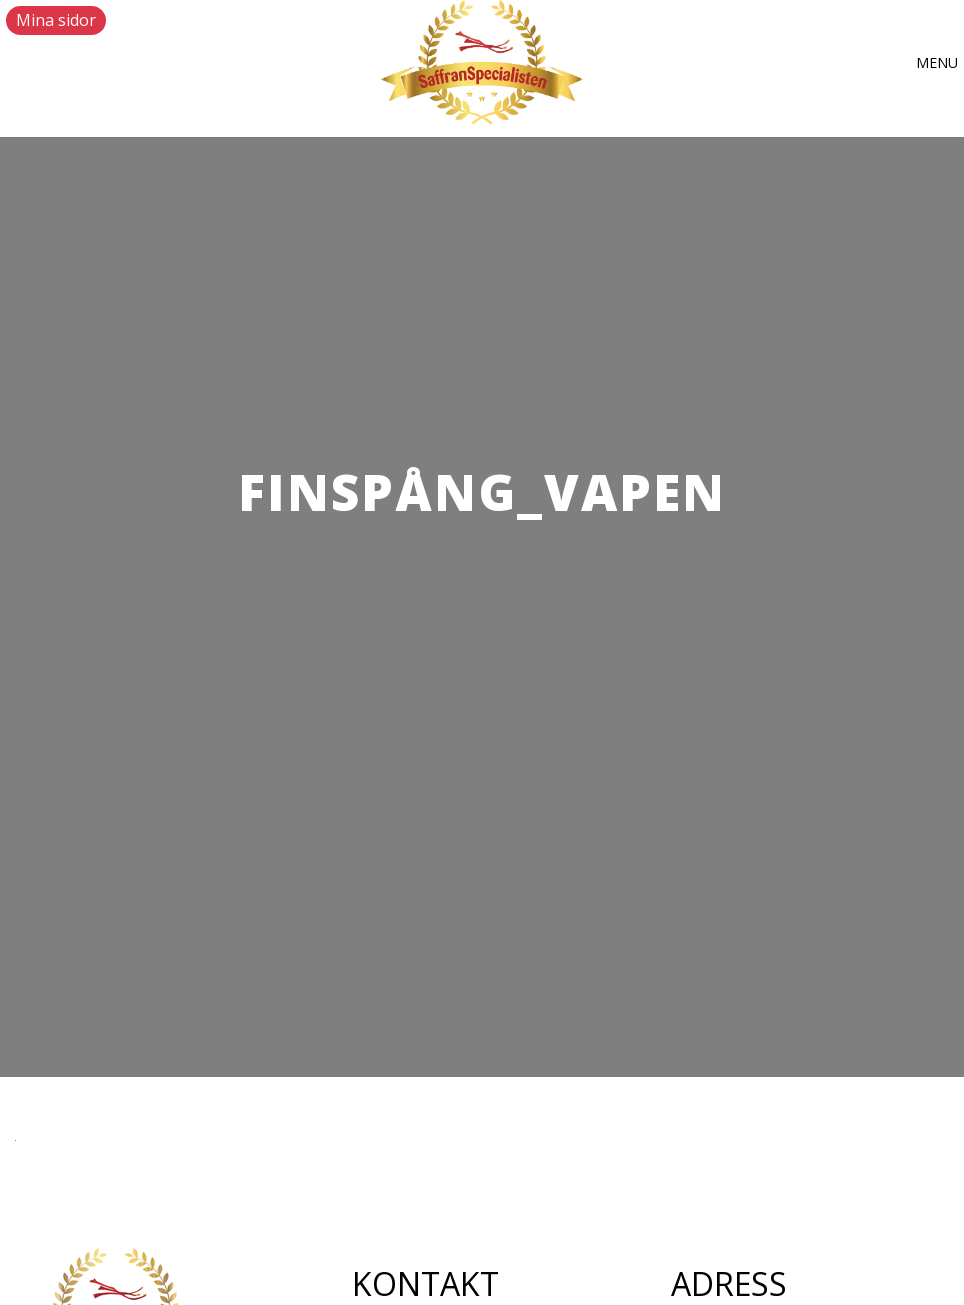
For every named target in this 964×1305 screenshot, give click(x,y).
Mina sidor (56, 20)
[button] (937, 63)
